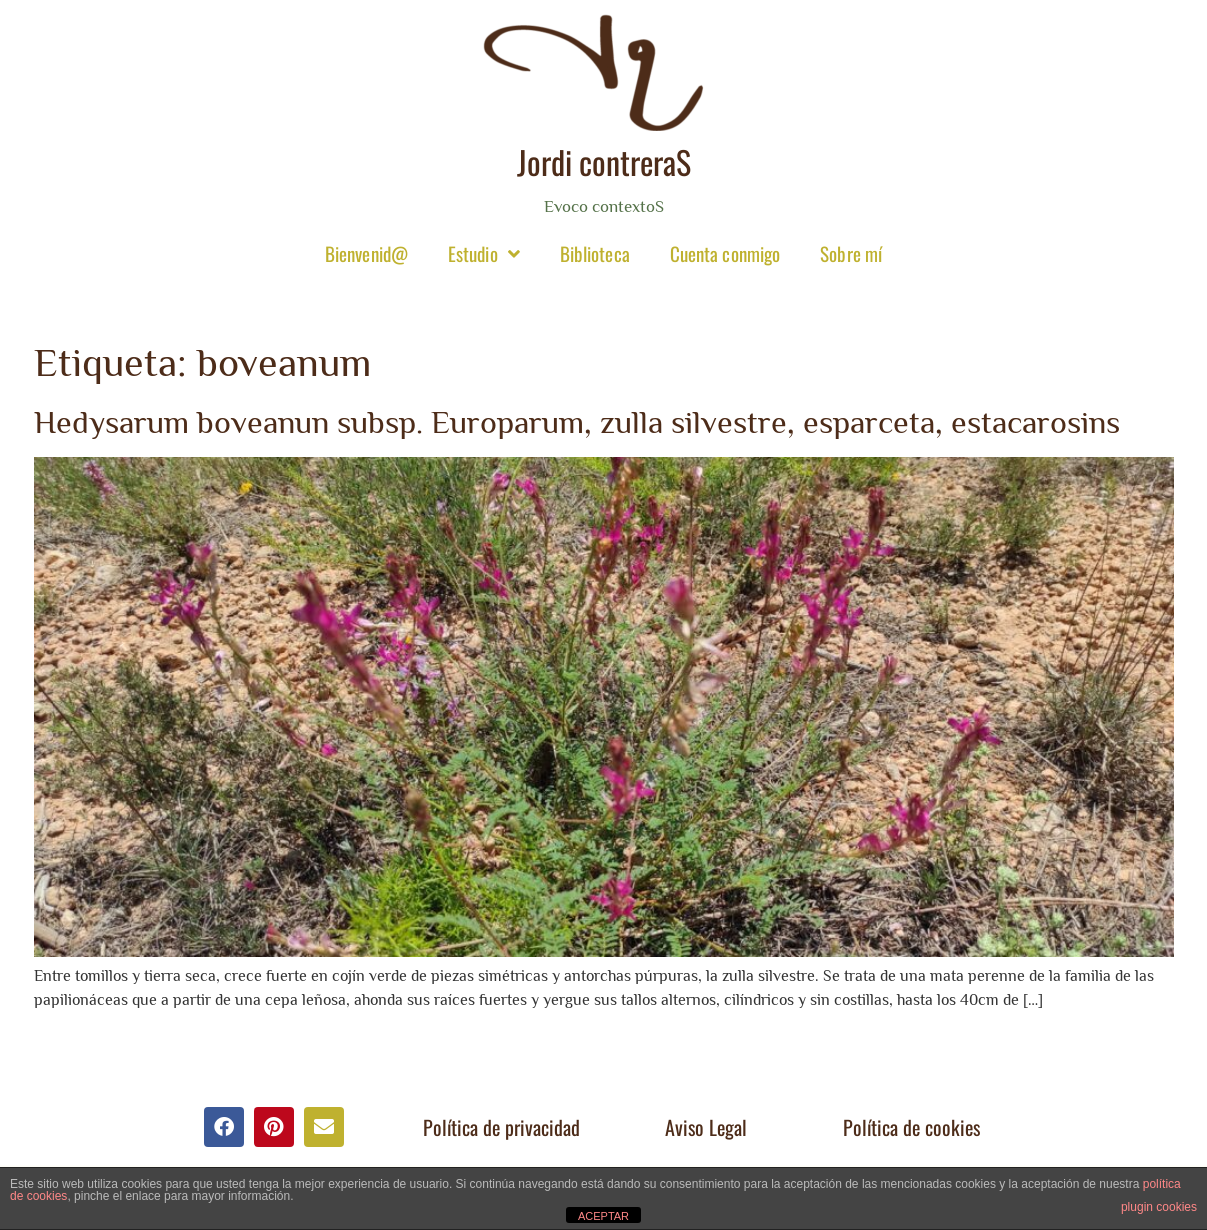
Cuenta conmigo (725, 253)
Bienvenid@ (366, 253)
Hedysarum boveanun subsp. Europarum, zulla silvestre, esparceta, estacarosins (577, 422)
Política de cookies (911, 1127)
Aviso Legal (706, 1127)
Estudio (484, 253)
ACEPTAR (603, 1216)
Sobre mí (851, 253)
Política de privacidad (501, 1127)
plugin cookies (1159, 1207)
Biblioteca (595, 253)
